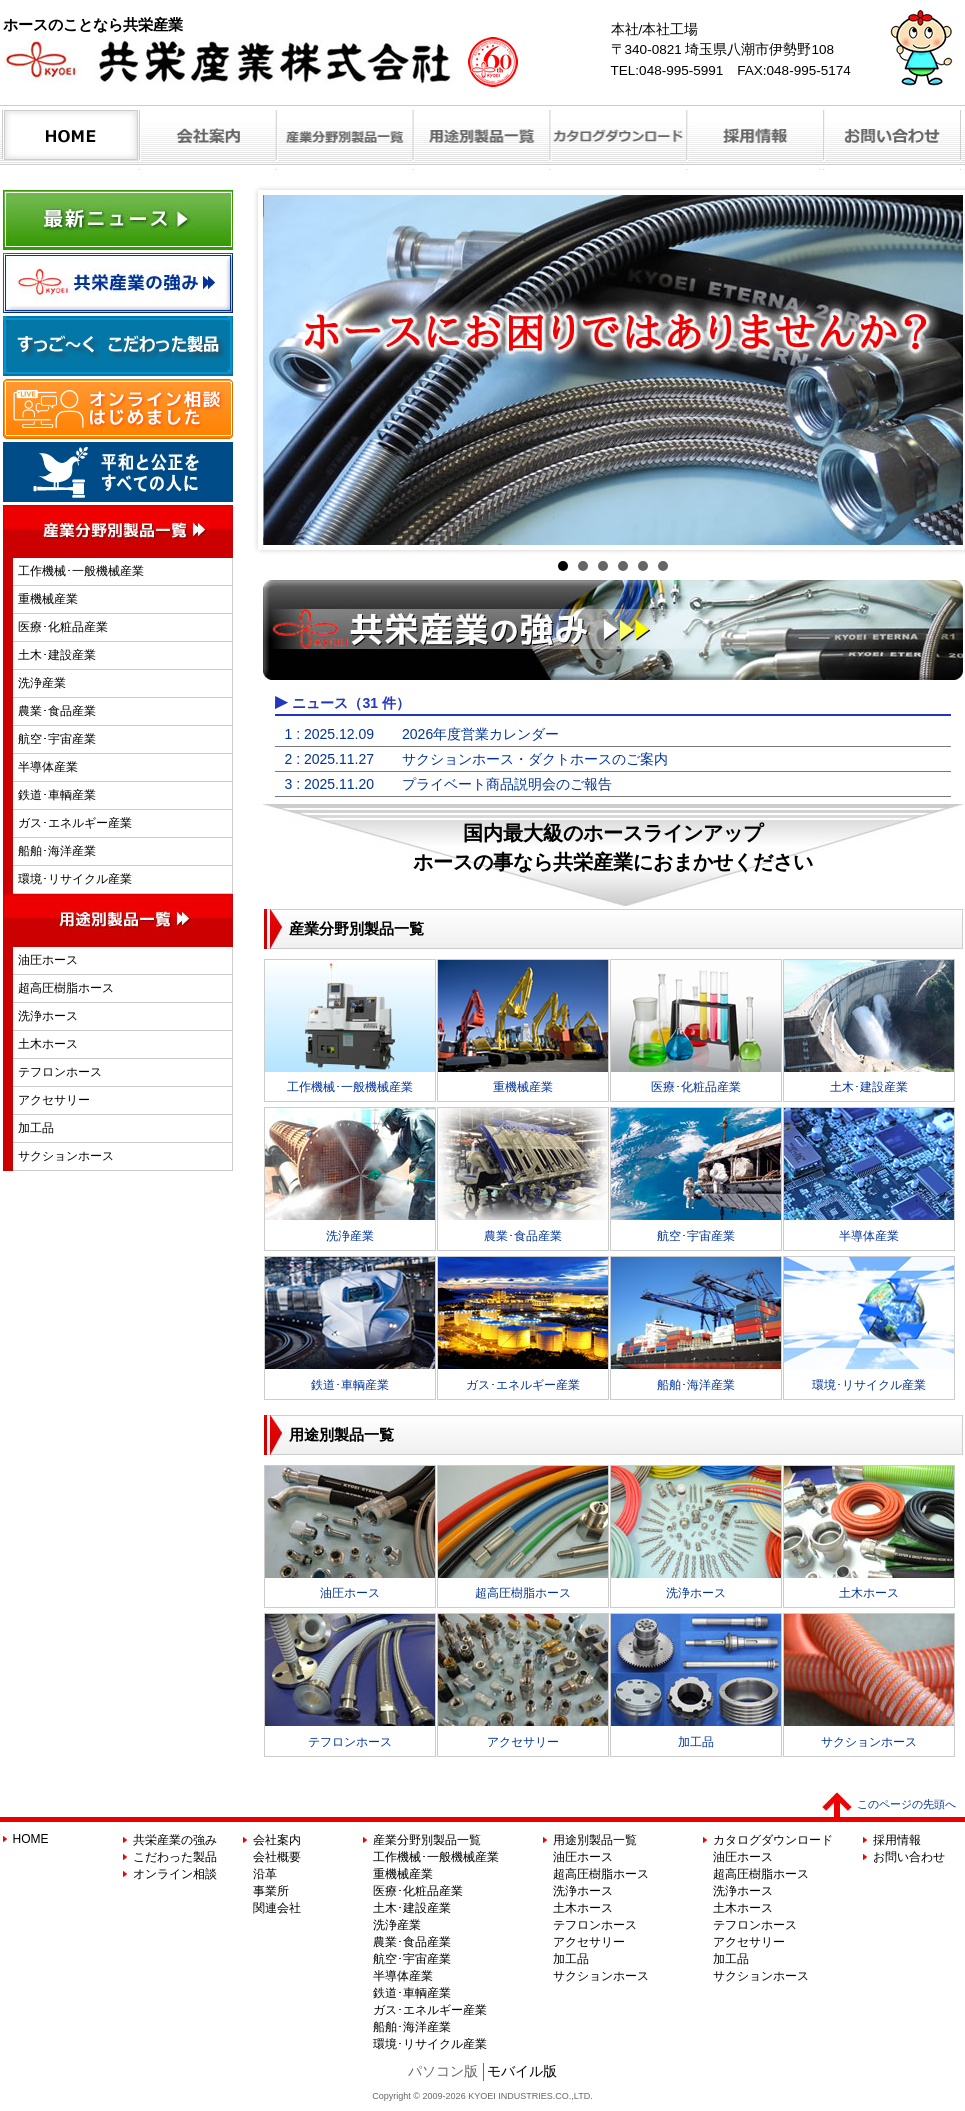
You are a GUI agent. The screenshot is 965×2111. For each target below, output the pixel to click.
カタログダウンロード (773, 1840)
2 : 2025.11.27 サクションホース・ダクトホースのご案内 (477, 759)
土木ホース (48, 1044)
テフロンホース (60, 1072)
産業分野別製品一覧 (427, 1840)
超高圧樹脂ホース (66, 988)
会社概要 (277, 1857)
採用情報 (897, 1840)
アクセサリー (54, 1100)
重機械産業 (48, 599)
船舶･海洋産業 (57, 851)
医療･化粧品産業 (63, 627)
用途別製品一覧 (595, 1840)
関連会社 (277, 1908)
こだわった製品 (175, 1857)
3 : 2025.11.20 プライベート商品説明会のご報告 (449, 784)
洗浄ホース (48, 1016)
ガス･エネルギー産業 (75, 823)
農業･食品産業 (57, 711)
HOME (31, 1839)
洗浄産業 (42, 683)
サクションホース (66, 1156)
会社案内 (277, 1840)
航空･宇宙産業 (57, 739)
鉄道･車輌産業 (57, 795)
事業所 (271, 1891)
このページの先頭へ (906, 1804)
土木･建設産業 (57, 655)
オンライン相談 (175, 1874)
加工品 (36, 1128)
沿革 (265, 1874)
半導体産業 (48, 767)
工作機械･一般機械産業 (81, 571)
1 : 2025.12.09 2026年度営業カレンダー (422, 734)
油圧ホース (48, 960)
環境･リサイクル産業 (75, 879)
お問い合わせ (909, 1857)
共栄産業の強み (175, 1840)
